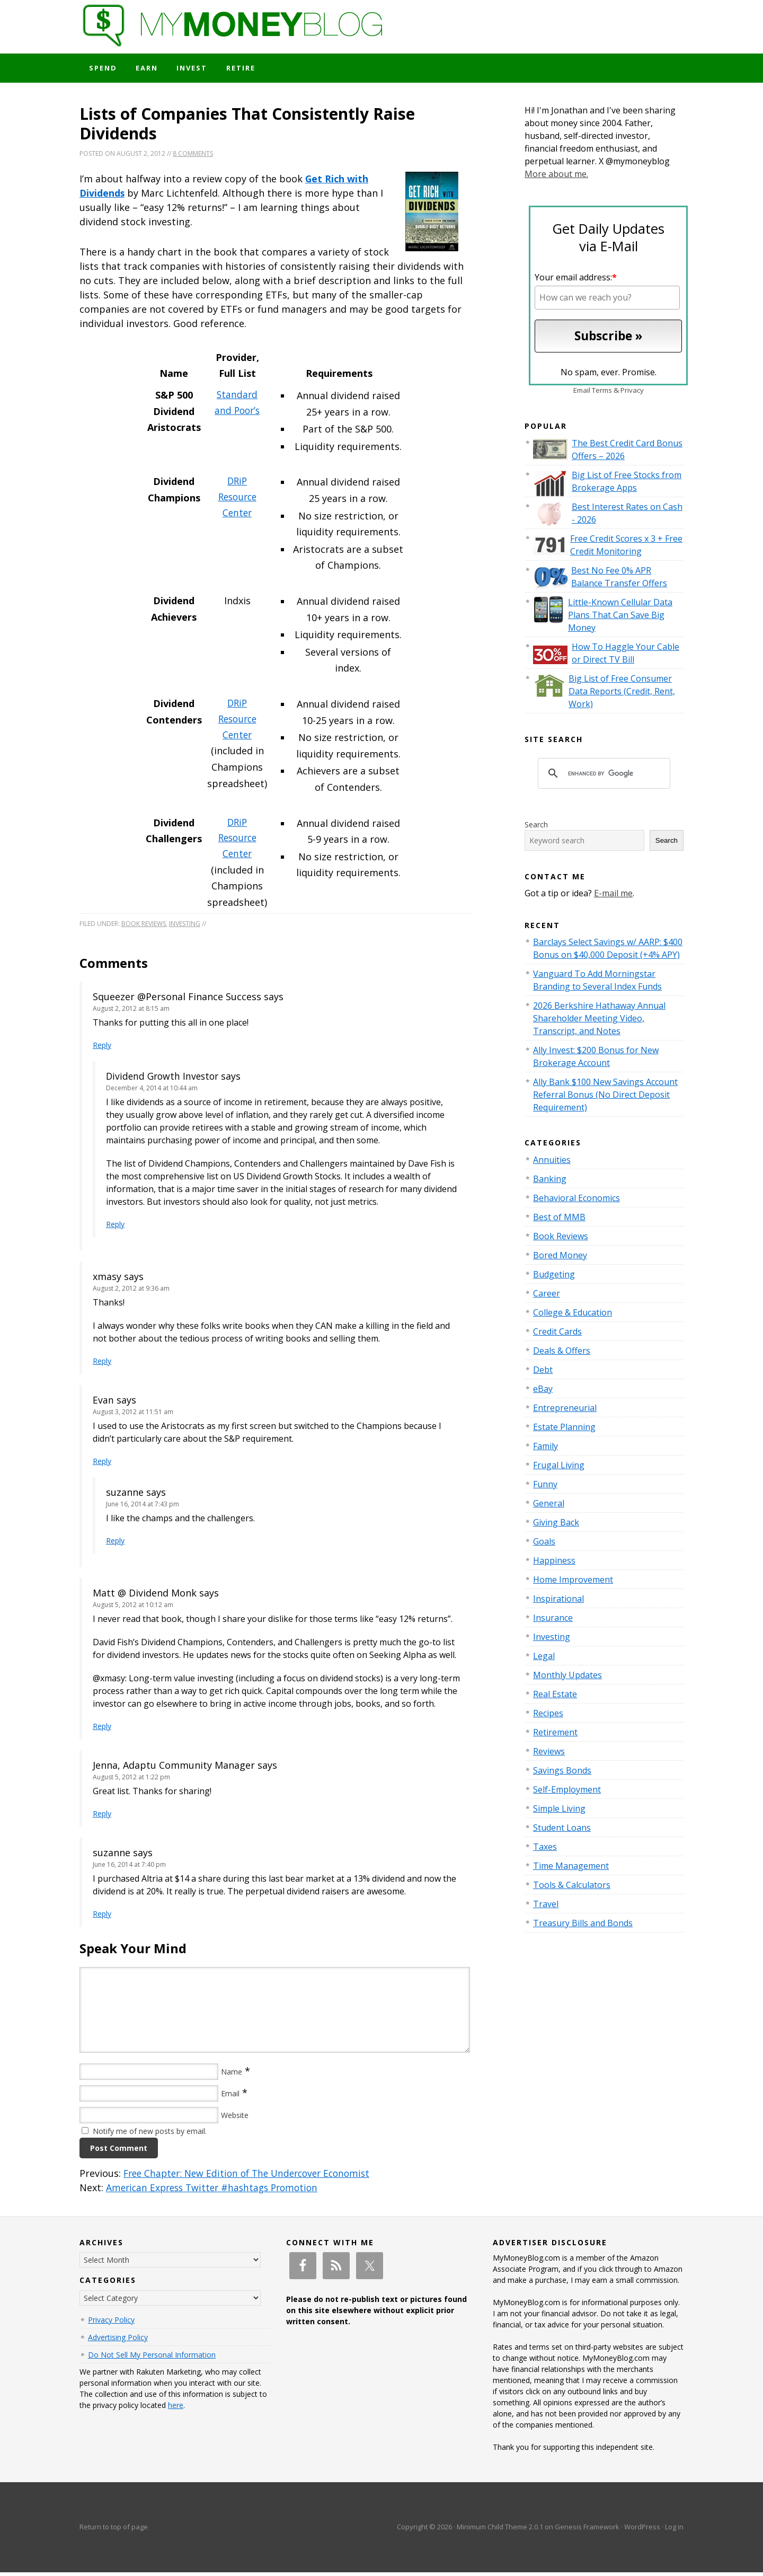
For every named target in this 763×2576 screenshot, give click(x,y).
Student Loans (562, 1830)
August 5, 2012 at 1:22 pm (131, 1780)
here (175, 2409)
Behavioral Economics (576, 1200)
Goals (544, 1543)
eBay (543, 1391)
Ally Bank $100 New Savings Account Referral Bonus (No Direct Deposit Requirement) (605, 1097)
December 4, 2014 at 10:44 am (152, 1091)
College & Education (572, 1314)
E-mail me (613, 895)
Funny (545, 1486)
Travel (545, 1906)
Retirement (555, 1734)
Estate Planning (564, 1429)
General (548, 1505)
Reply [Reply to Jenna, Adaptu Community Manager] (102, 1817)
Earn (150, 69)
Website (235, 2119)
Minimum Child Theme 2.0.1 (500, 2530)
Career (546, 1295)
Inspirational (558, 1601)
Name (231, 2075)
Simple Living (559, 1810)
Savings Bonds (562, 1772)
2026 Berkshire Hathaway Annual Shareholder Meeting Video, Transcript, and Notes (599, 1020)
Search (536, 827)
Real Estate (555, 1696)
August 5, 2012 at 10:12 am (133, 1608)
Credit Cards (557, 1333)
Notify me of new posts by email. (150, 2135)
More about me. (556, 176)
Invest (198, 69)
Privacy (632, 393)
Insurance (553, 1620)
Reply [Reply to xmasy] (102, 1365)
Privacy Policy (111, 2323)
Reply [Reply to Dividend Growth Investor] (115, 1228)
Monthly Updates (567, 1677)
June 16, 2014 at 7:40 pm (129, 1868)
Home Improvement (573, 1581)
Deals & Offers (561, 1352)
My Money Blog (381, 34)
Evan (103, 1403)
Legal (544, 1658)
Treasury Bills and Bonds (583, 1925)
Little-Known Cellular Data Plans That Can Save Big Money (620, 617)
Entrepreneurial (565, 1410)
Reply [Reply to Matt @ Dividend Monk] (102, 1730)
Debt (543, 1372)
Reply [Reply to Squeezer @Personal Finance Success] (102, 1049)
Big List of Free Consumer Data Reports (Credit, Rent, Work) (622, 693)
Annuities (552, 1162)
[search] (602, 776)
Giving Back (556, 1524)
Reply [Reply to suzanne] (115, 1544)
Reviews (549, 1753)
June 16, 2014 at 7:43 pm (142, 1507)
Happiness (554, 1562)
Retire (249, 69)
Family (545, 1448)
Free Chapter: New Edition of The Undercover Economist (253, 2177)
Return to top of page (113, 2530)
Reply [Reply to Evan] (102, 1465)
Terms (602, 393)
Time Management (571, 1868)
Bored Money (560, 1257)
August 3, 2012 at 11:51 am (133, 1415)
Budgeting (554, 1276)
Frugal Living (558, 1467)
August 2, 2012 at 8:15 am (131, 1012)
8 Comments (193, 156)
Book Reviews (143, 927)
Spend (104, 69)
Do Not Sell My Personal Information (152, 2358)
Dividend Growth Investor (164, 1079)
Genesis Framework (587, 2530)
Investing (184, 927)
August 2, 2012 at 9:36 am (131, 1291)
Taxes (545, 1849)
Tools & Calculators (571, 1887)
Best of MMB (559, 1219)
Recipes (548, 1715)
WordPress (642, 2530)
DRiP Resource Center (237, 500)
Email (230, 2097)
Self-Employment (567, 1791)
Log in (674, 2530)
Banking (549, 1181)
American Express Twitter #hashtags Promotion (216, 2191)
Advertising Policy (118, 2341)
